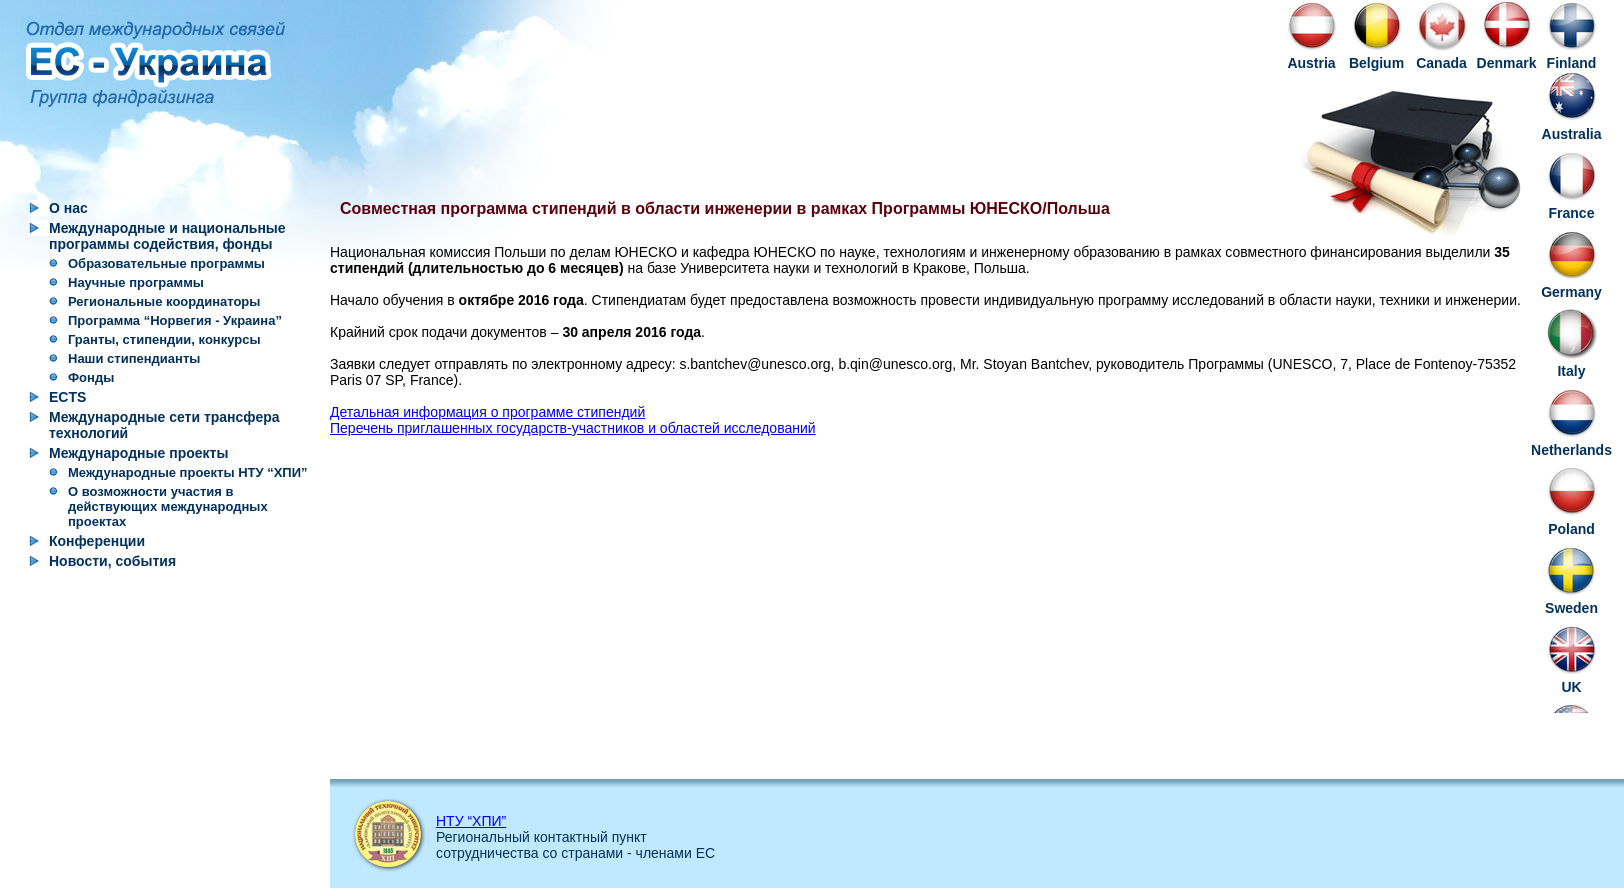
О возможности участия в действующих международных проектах (168, 506)
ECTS (67, 397)
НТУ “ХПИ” (471, 821)
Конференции (97, 541)
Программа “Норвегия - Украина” (175, 320)
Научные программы (136, 282)
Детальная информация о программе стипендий (487, 412)
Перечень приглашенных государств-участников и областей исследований (573, 428)
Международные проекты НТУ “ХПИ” (188, 472)
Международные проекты (138, 453)
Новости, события (112, 561)
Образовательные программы (166, 263)
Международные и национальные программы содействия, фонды (167, 236)
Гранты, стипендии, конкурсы (164, 339)
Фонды (91, 377)
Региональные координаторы (164, 301)
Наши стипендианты (134, 358)
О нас (68, 208)
